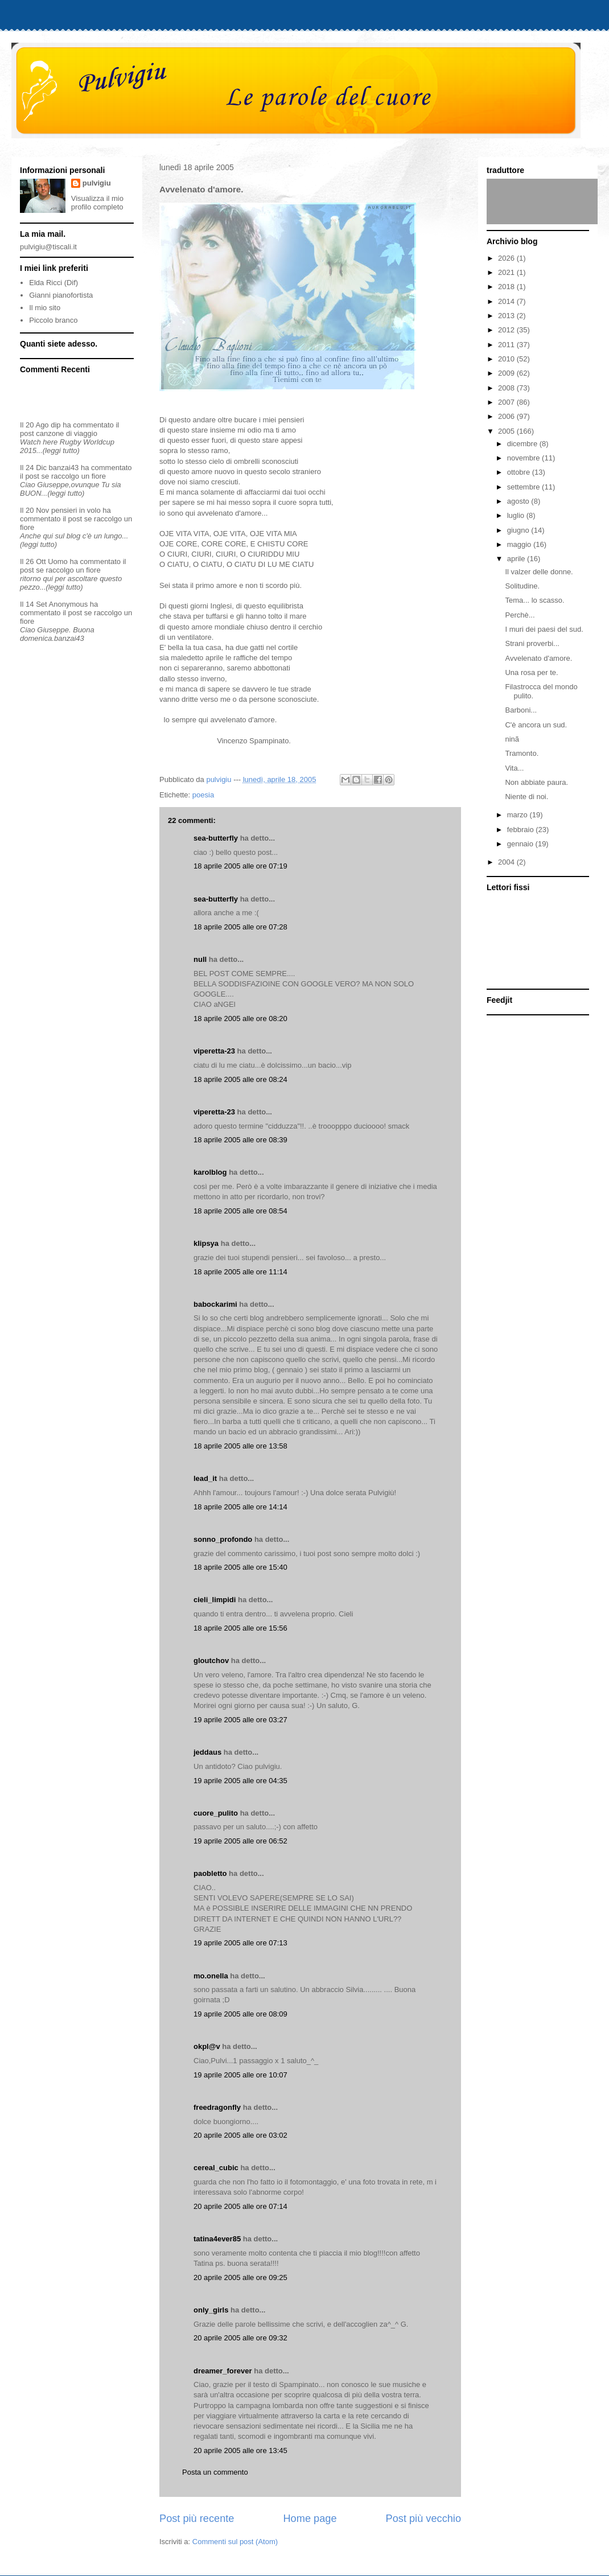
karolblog (210, 1172)
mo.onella (211, 1976)
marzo (518, 814)
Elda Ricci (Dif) (53, 282)
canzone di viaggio (66, 433)
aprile (517, 558)
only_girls (211, 2310)
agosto (519, 501)
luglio (516, 515)
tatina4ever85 (217, 2239)
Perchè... (519, 615)
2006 (507, 416)
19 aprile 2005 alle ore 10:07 (240, 2075)
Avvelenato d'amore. (538, 658)
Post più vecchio (423, 2518)
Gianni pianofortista (61, 295)
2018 (507, 286)
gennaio (521, 844)
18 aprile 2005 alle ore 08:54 (240, 1211)
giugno (519, 530)
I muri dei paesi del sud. (544, 629)
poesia (203, 795)
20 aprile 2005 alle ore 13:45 (240, 2450)
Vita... (514, 768)
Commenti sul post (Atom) (235, 2541)
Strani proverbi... (532, 643)
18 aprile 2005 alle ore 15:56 (240, 1628)
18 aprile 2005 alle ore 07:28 (240, 927)
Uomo (58, 561)
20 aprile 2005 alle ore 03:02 (240, 2135)
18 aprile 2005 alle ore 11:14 (240, 1272)
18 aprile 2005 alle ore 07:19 (240, 866)
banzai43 (64, 467)
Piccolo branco (53, 320)
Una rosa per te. (531, 672)
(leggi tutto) (61, 450)
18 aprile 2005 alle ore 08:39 (240, 1139)
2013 (507, 315)
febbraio (521, 829)
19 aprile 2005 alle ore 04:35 (240, 1780)
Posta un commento (215, 2472)
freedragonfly (217, 2107)
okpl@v (207, 2046)
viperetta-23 (214, 1051)
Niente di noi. (526, 796)
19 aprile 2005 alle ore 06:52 (240, 1841)
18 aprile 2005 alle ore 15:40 (240, 1567)
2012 (507, 330)
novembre (524, 458)
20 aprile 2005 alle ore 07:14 (240, 2206)
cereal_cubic (216, 2167)
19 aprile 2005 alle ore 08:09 (240, 2014)
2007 (507, 402)
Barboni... (521, 710)
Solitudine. (522, 586)
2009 (507, 373)
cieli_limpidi (215, 1599)
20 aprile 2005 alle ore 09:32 (240, 2338)
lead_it (205, 1478)
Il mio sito (44, 307)
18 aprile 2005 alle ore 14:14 (240, 1507)
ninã (512, 739)
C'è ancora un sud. (536, 725)
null (200, 959)
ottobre (519, 472)
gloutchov (211, 1660)
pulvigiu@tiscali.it (48, 246)
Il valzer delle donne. (539, 571)
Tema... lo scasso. (534, 600)
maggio (520, 544)
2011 (507, 344)
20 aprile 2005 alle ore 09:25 (240, 2277)
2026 (507, 258)
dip (55, 425)
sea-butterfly (216, 838)
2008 (507, 388)
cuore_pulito (216, 1813)
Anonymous (68, 604)
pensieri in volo (76, 510)
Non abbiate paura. (536, 782)
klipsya (206, 1243)
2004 (507, 862)
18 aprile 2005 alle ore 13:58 (240, 1446)
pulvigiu (97, 183)
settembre (524, 487)
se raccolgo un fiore (74, 476)
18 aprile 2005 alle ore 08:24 (240, 1079)
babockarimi (215, 1304)
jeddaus (207, 1752)
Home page (309, 2518)
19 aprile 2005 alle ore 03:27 (240, 1719)
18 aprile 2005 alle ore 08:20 (240, 1018)
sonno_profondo (223, 1539)
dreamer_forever (223, 2371)
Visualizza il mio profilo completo (97, 202)
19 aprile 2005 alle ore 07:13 (240, 1943)
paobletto (210, 1873)
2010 (507, 359)
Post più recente (196, 2518)
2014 (507, 301)
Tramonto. (521, 753)
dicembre (523, 443)
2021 (507, 272)
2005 (507, 431)
